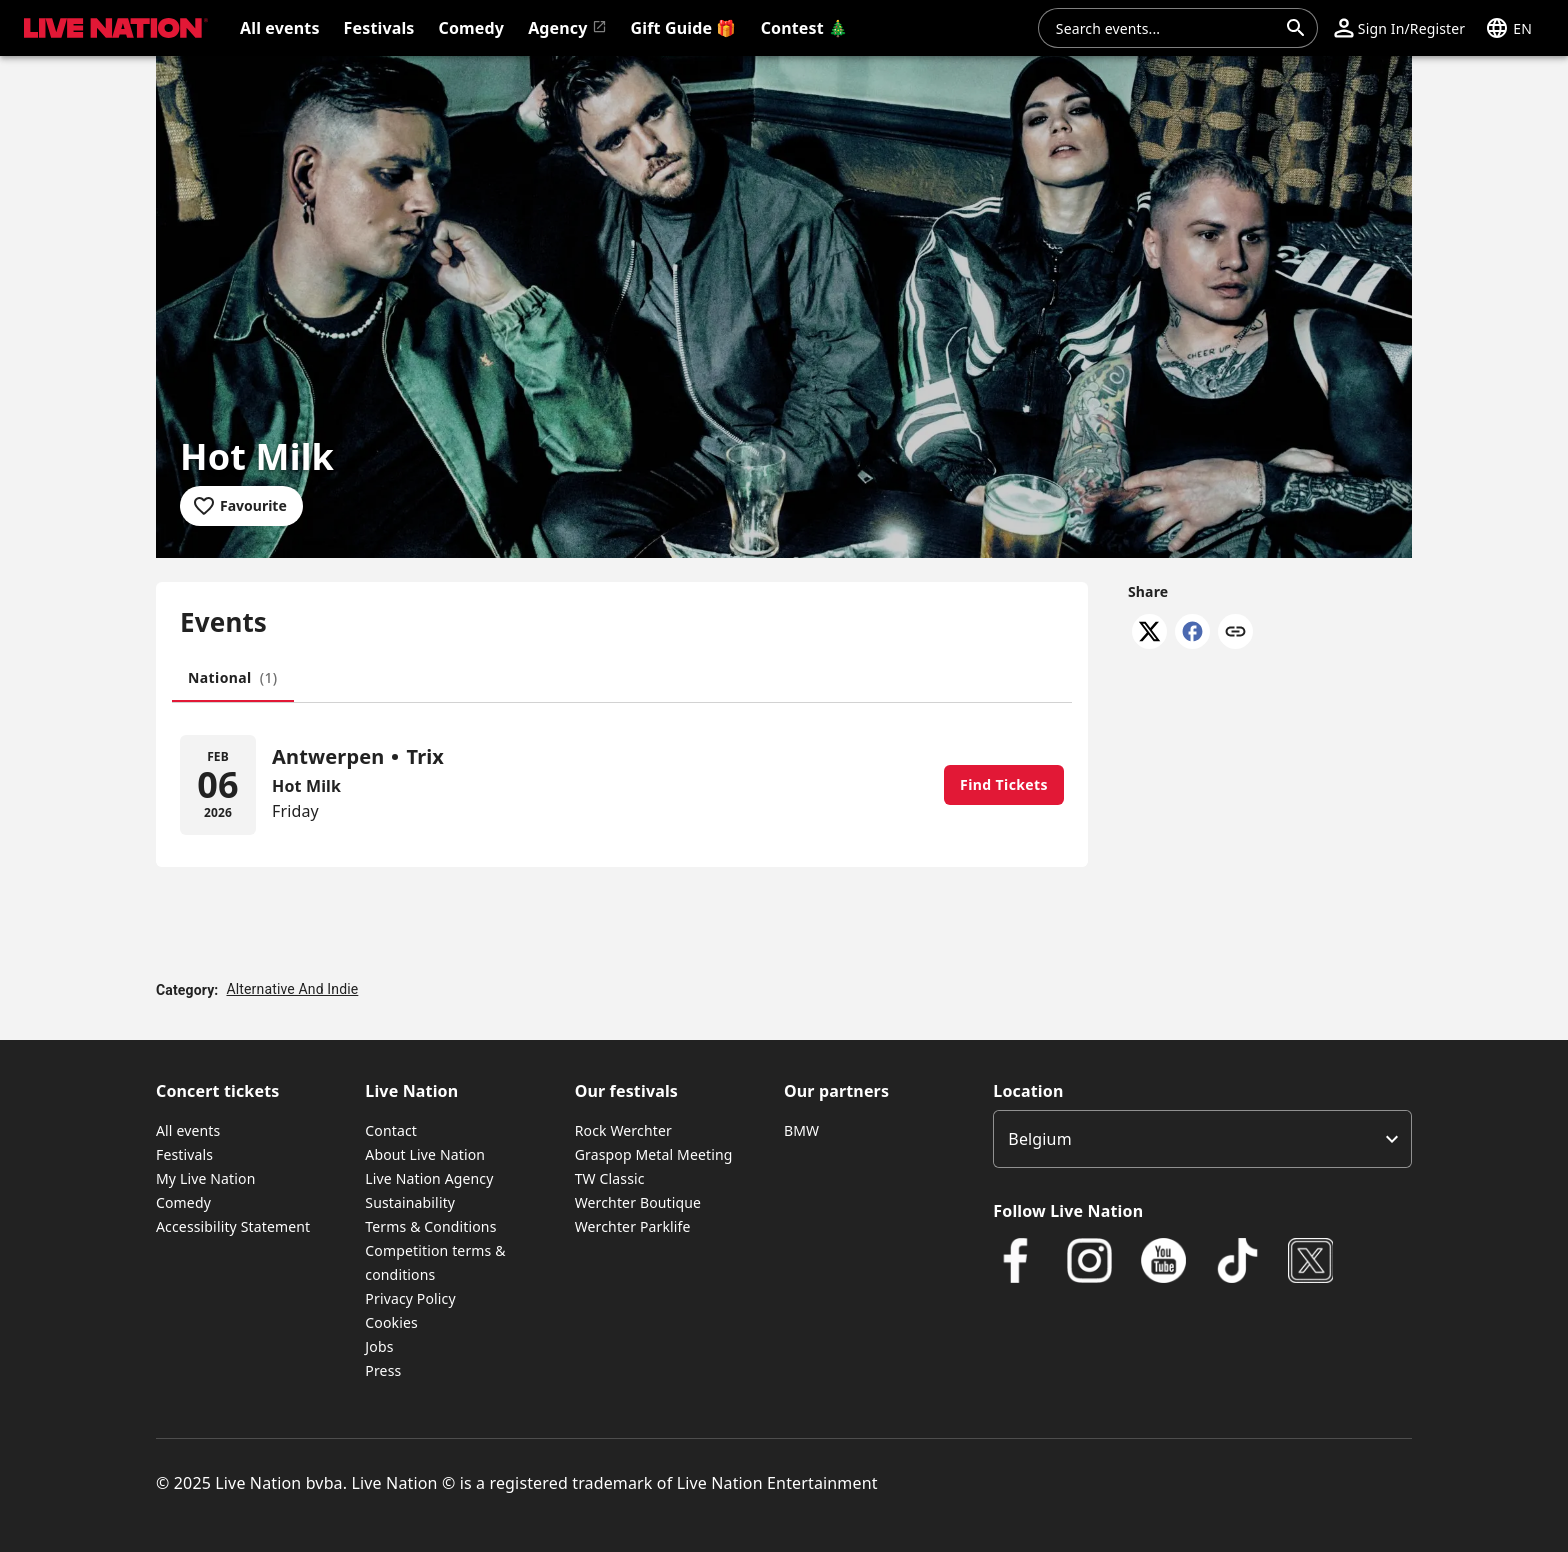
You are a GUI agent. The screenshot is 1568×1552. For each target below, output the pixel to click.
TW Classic (610, 1178)
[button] (1399, 28)
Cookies (391, 1322)
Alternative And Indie (292, 989)
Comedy (183, 1202)
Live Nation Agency (429, 1178)
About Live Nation (425, 1154)
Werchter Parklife (633, 1226)
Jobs (379, 1346)
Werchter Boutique (638, 1202)
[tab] (233, 678)
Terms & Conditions (430, 1226)
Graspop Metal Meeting (654, 1154)
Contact (391, 1130)
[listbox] (1202, 1139)
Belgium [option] (1039, 1139)
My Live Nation (205, 1178)
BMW (801, 1130)
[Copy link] (1235, 633)
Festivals (184, 1154)
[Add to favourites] (241, 506)
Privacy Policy (410, 1298)
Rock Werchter (623, 1130)
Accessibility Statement (233, 1226)
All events (188, 1130)
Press (383, 1370)
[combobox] (1166, 28)
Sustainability (410, 1202)
